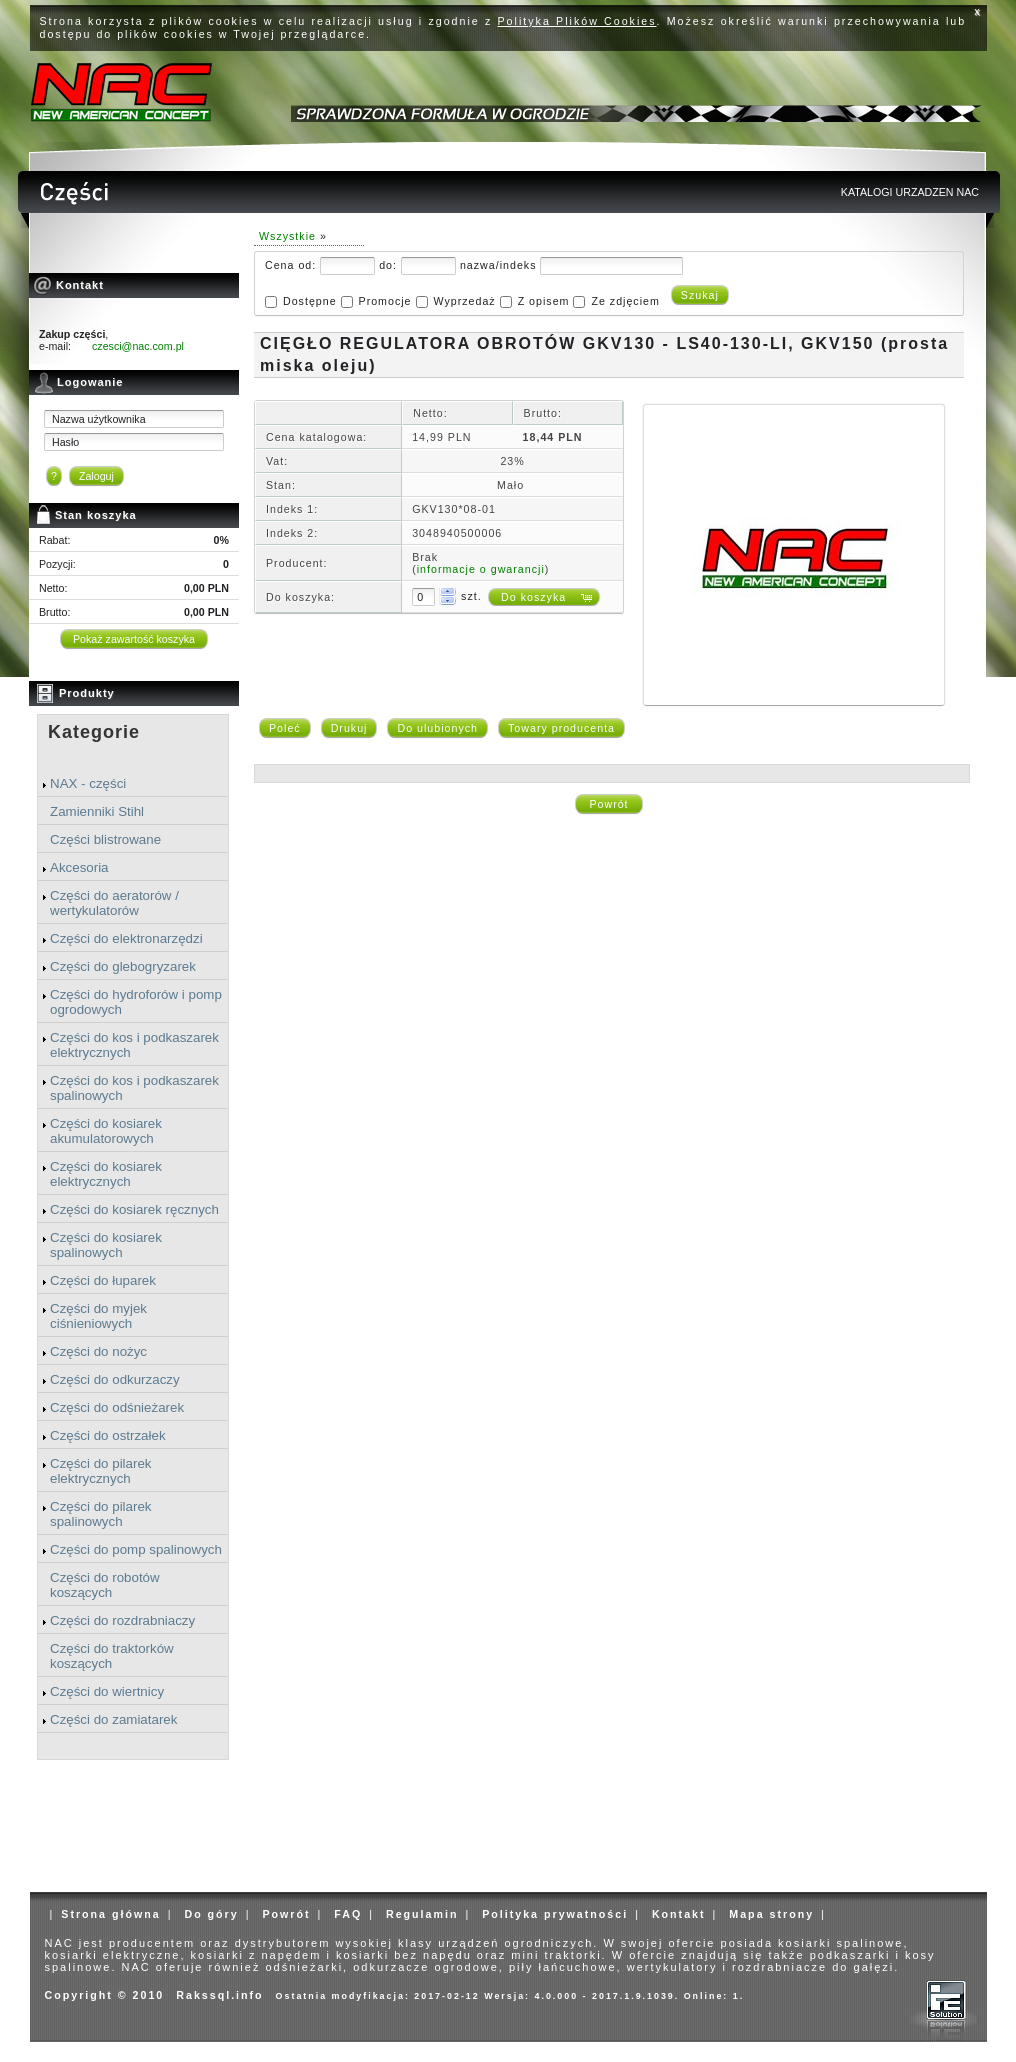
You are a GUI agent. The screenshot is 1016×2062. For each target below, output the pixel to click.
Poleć (285, 728)
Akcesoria (79, 867)
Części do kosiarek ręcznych (134, 1209)
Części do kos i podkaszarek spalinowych (134, 1088)
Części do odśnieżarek (117, 1407)
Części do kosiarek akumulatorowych (106, 1131)
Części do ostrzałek (108, 1435)
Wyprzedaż (464, 301)
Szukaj (700, 295)
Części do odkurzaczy (115, 1379)
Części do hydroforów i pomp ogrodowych (136, 1002)
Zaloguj (96, 476)
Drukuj (349, 728)
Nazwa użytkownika (99, 419)
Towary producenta (561, 728)
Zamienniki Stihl (97, 811)
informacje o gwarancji (481, 569)
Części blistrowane (105, 839)
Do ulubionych (437, 728)
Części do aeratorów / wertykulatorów (114, 903)
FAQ (348, 1914)
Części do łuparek (103, 1280)
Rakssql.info (219, 1995)
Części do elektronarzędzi (126, 938)
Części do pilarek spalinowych (100, 1514)
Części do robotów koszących (105, 1585)
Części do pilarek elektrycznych (100, 1471)
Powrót (608, 804)
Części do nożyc (98, 1351)
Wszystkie (287, 236)
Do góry (211, 1914)
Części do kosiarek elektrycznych (106, 1174)
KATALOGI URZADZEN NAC (910, 192)
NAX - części (88, 783)
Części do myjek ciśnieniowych (98, 1316)
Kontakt (679, 1914)
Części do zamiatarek (113, 1719)
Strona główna (110, 1914)
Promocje (385, 301)
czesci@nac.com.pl (138, 346)
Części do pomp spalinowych (136, 1549)
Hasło (65, 442)
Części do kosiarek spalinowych (106, 1245)
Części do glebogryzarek (123, 966)
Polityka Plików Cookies (577, 21)
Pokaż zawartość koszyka (134, 639)
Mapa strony (771, 1914)
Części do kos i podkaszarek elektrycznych (134, 1045)
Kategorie (94, 732)
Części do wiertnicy (107, 1691)
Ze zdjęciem (625, 301)
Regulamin (422, 1914)
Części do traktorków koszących (112, 1656)
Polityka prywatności (555, 1914)
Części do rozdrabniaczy (122, 1620)
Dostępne (310, 301)
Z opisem (544, 301)
